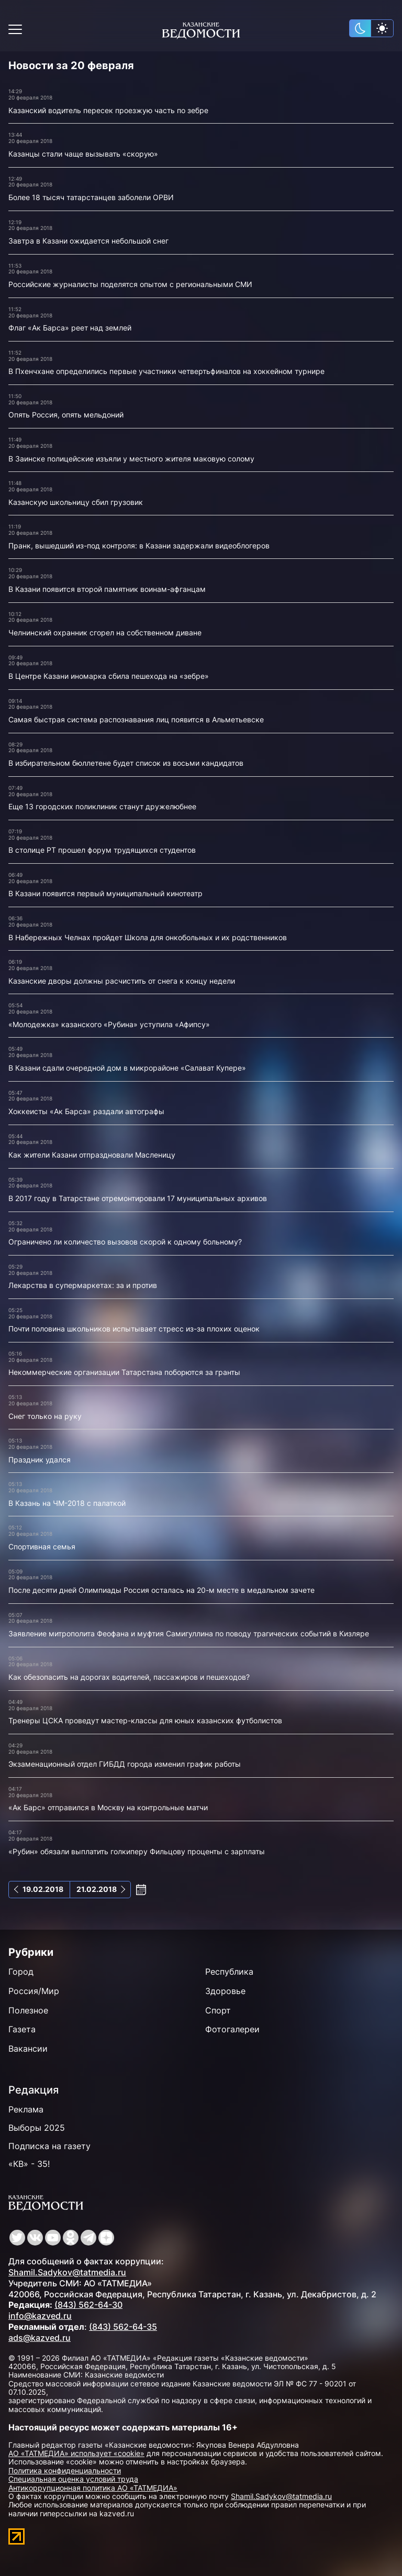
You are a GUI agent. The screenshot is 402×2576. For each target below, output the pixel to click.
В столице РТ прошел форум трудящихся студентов (102, 849)
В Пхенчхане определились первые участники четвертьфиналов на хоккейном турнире (166, 371)
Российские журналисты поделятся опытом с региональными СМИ (130, 284)
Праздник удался (39, 1459)
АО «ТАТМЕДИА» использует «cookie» (76, 2453)
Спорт (218, 2010)
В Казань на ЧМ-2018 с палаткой (67, 1503)
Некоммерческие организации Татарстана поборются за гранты (124, 1372)
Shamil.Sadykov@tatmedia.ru (67, 2272)
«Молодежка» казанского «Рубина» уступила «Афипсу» (109, 1024)
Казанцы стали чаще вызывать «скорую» (83, 153)
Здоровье (225, 1991)
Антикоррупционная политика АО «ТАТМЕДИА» (92, 2487)
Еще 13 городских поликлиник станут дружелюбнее (102, 806)
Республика (229, 1971)
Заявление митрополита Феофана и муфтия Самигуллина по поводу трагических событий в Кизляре (188, 1633)
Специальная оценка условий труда (73, 2478)
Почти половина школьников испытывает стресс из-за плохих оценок (134, 1328)
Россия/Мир (33, 1991)
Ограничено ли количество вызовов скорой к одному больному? (125, 1241)
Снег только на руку (45, 1416)
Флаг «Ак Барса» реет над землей (69, 327)
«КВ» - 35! (29, 2164)
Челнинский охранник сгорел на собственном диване (105, 632)
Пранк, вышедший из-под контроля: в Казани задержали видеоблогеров (139, 545)
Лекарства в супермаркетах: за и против (82, 1285)
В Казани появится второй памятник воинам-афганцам (107, 589)
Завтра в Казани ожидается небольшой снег (88, 240)
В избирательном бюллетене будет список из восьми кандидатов (125, 762)
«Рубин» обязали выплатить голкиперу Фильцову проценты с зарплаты (136, 1851)
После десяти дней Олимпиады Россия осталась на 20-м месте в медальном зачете (161, 1590)
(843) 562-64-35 (123, 2326)
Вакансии (28, 2048)
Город (21, 1971)
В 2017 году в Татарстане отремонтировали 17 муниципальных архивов (137, 1198)
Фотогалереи (232, 2029)
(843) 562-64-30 (88, 2304)
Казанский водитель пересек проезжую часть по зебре (108, 110)
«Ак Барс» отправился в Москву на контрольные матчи (108, 1807)
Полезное (28, 2010)
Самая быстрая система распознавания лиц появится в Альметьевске (136, 719)
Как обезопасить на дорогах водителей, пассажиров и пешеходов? (129, 1676)
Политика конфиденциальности (64, 2470)
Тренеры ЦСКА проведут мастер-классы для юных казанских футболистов (145, 1720)
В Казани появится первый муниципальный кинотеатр (105, 893)
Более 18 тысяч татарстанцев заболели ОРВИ (91, 197)
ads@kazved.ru (39, 2337)
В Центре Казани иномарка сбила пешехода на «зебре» (108, 675)
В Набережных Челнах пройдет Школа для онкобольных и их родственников (147, 937)
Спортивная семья (41, 1546)
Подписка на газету (49, 2146)
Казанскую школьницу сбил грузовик (75, 502)
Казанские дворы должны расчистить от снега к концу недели (121, 980)
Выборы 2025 (36, 2127)
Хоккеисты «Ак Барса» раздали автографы (86, 1111)
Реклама (25, 2109)
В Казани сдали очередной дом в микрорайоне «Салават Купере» (127, 1067)
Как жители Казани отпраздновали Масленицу (91, 1154)
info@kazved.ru (40, 2315)
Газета (22, 2029)
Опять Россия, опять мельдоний (66, 414)
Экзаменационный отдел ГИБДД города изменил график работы (124, 1763)
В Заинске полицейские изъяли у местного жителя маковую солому (131, 458)
